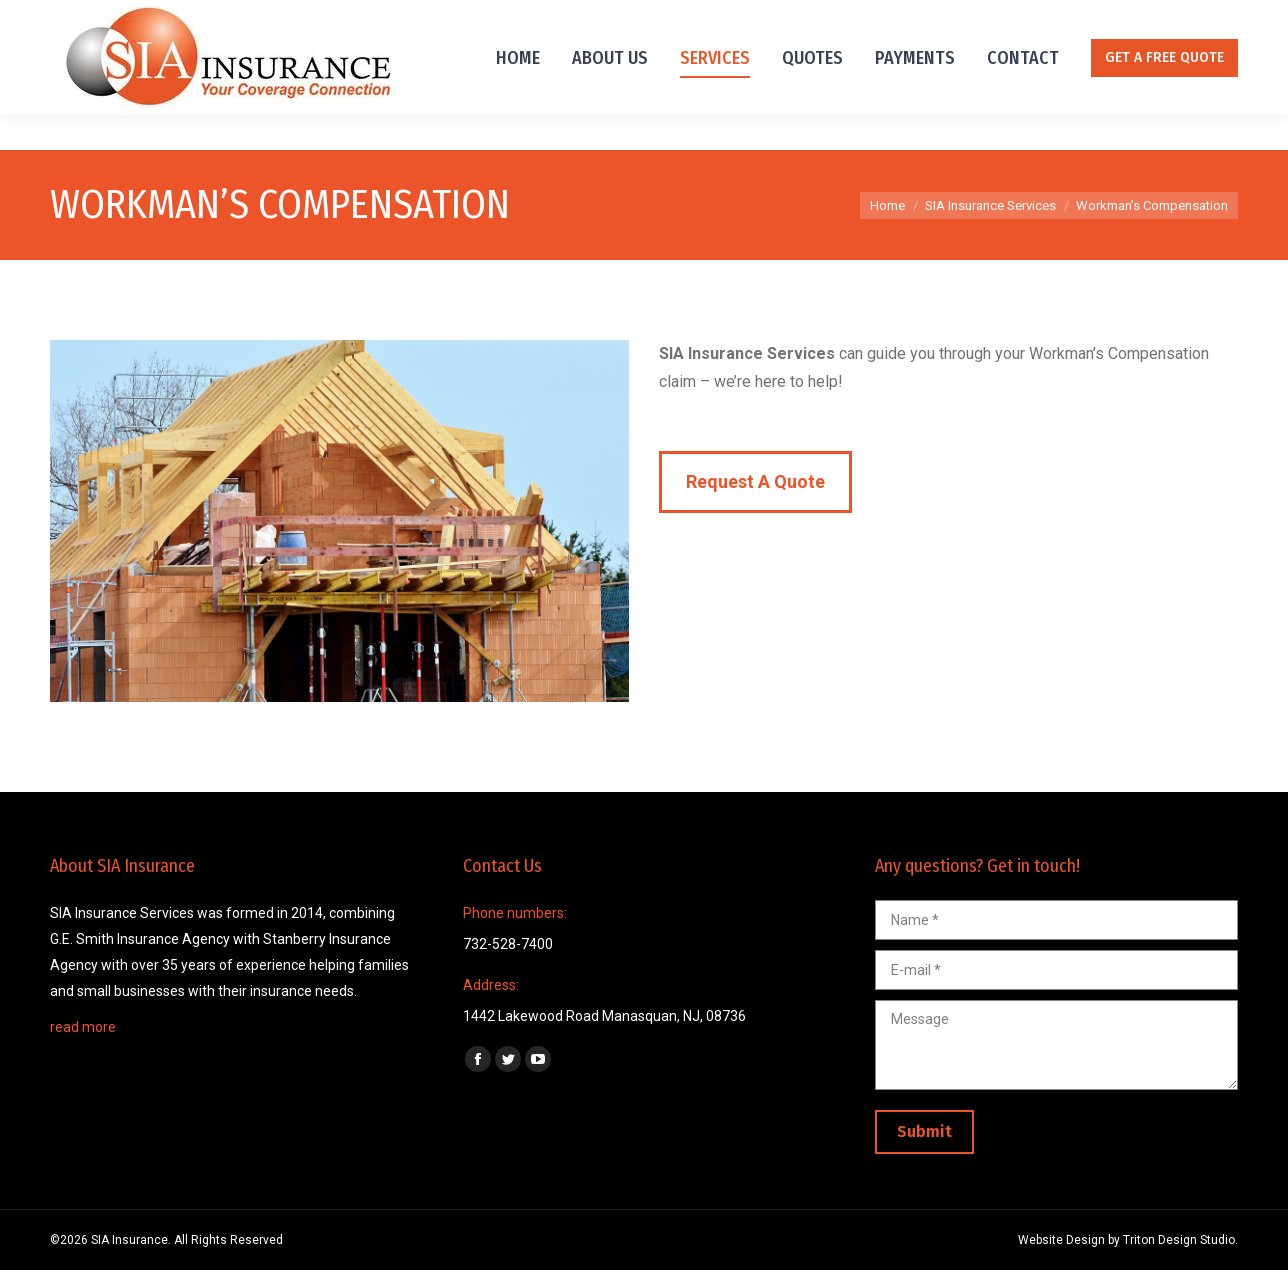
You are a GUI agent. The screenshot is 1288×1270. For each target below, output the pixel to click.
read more (83, 1027)
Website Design (1061, 1240)
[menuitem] (518, 93)
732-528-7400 (97, 18)
